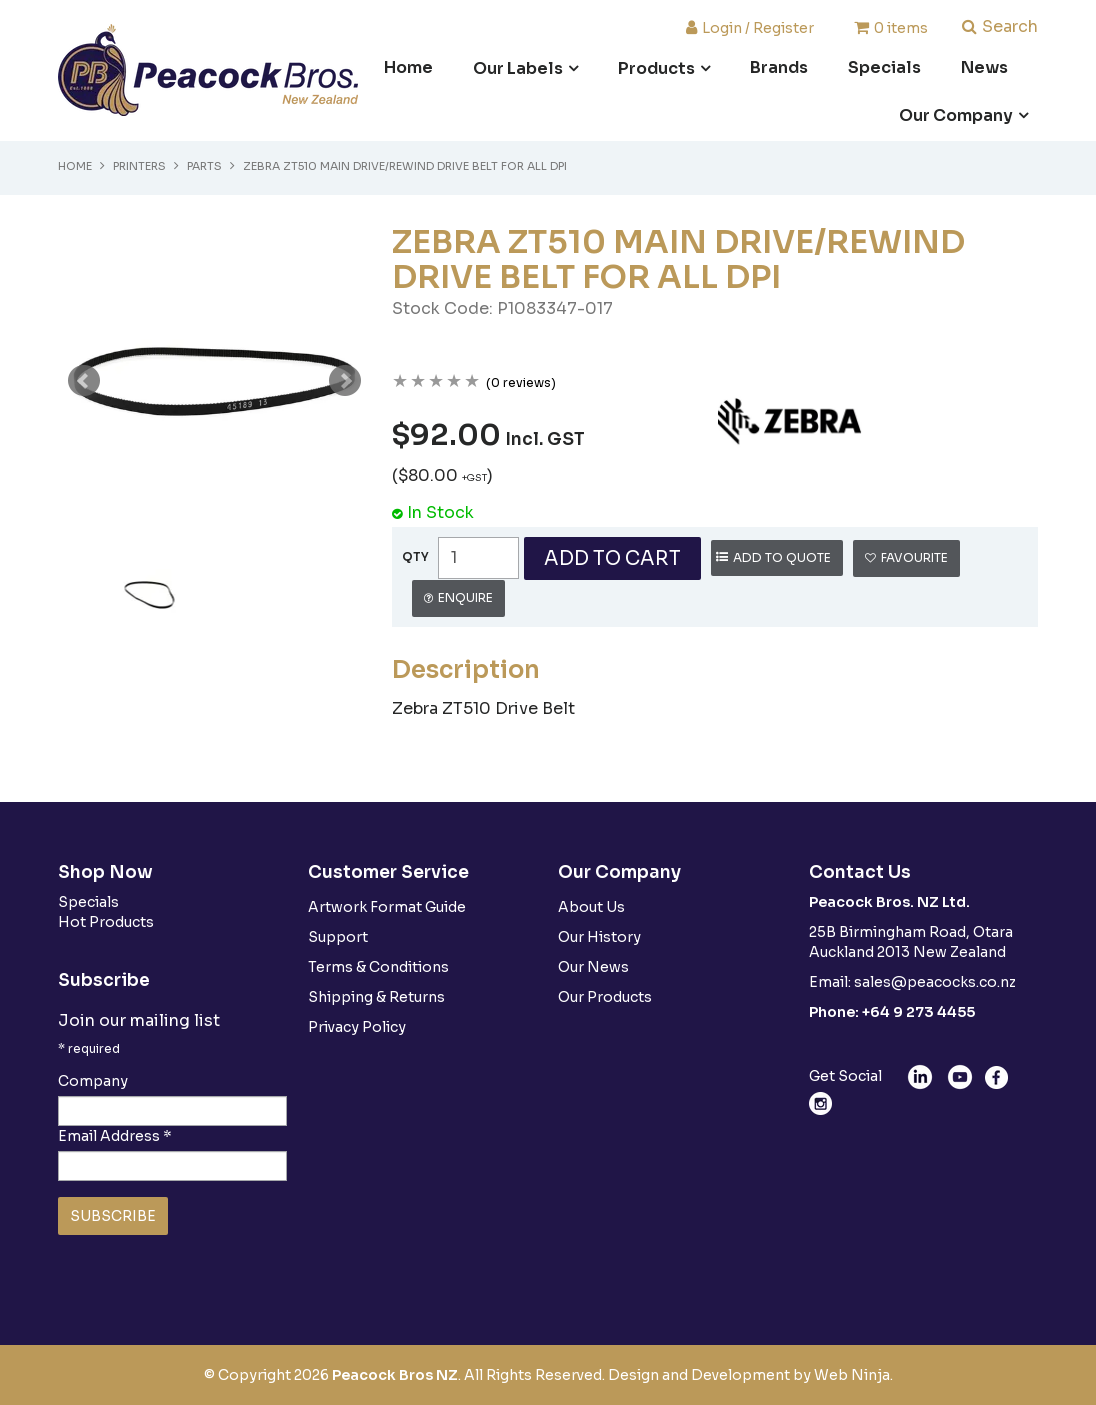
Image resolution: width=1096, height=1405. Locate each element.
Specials (884, 67)
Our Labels (518, 68)
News (984, 67)
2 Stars (419, 382)
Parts (204, 166)
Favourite (914, 557)
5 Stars (473, 382)
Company (93, 1081)
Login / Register (758, 27)
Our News (593, 967)
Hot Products (106, 922)
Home (408, 67)
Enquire (465, 597)
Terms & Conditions (378, 967)
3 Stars (437, 382)
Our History (599, 937)
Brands (779, 67)
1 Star (401, 382)
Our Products (605, 997)
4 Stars (455, 382)
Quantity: (415, 557)
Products (656, 68)
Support (338, 937)
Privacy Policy (357, 1027)
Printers (139, 166)
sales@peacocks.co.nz (935, 982)
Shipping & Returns (376, 997)
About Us (591, 907)
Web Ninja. (853, 1375)
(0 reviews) (521, 382)
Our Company (956, 115)
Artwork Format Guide (387, 907)
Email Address (115, 1136)
